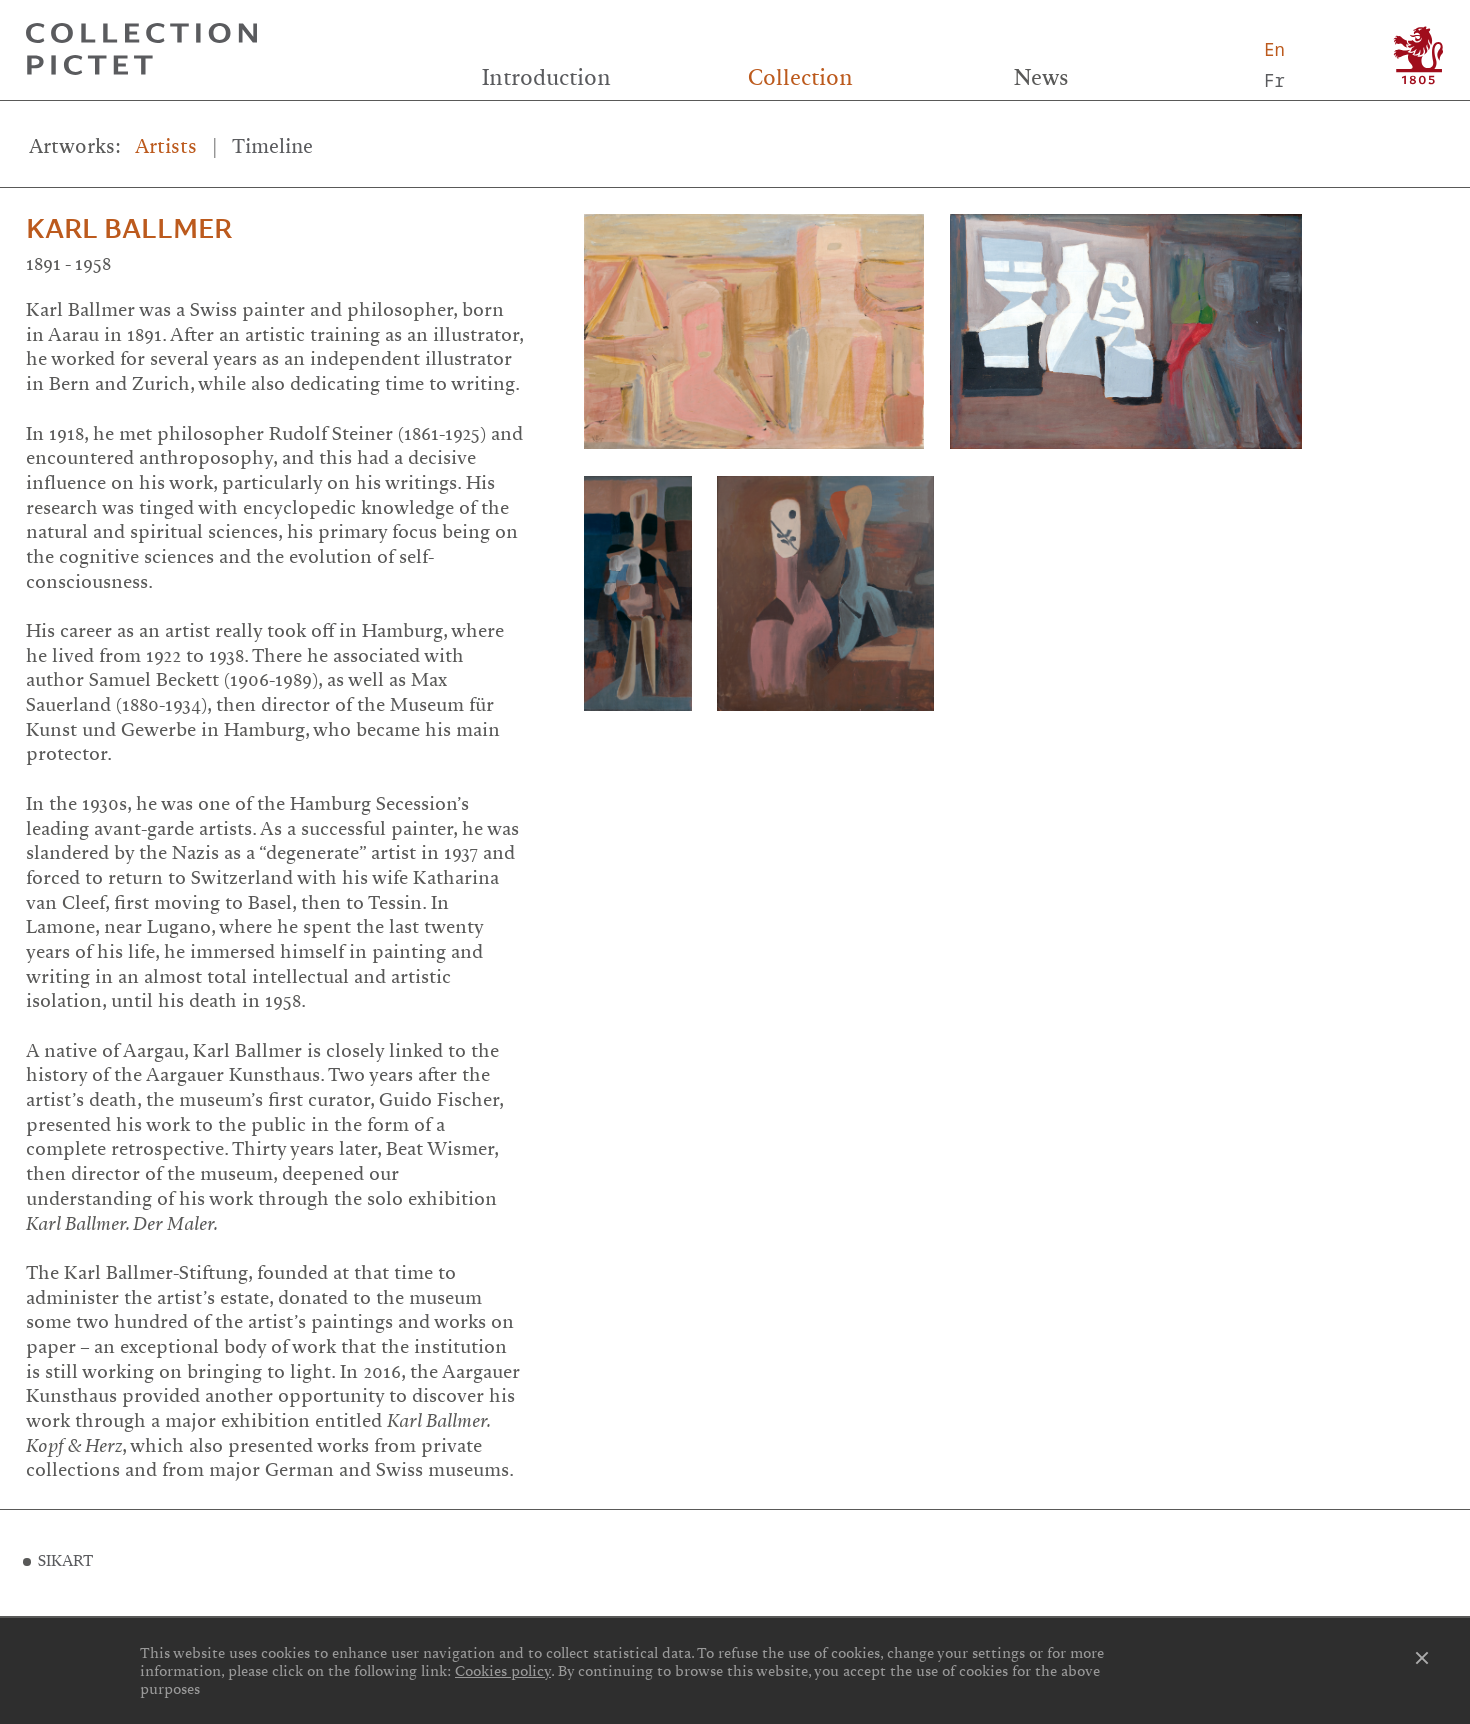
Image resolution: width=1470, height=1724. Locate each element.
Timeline (272, 146)
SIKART (65, 1561)
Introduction (546, 78)
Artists (166, 146)
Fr (1274, 80)
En (1274, 49)
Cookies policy (503, 1671)
